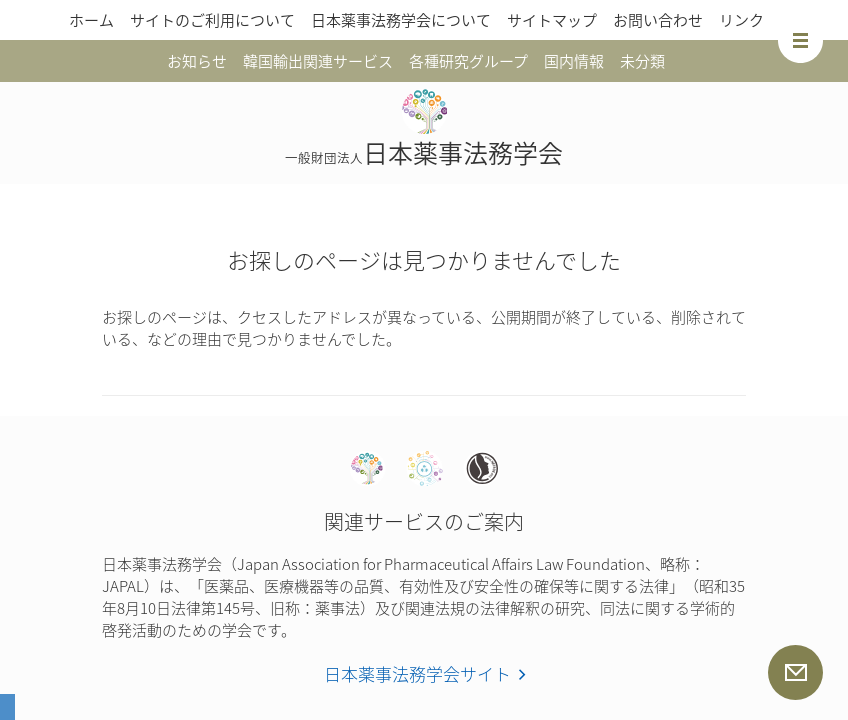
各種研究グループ (468, 61)
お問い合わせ (658, 20)
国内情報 (574, 61)
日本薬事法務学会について (401, 20)
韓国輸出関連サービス (318, 61)
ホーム (91, 20)
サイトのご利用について (212, 20)
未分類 (642, 61)
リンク (741, 20)
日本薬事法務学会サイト (417, 673)
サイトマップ (552, 20)
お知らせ (197, 61)
